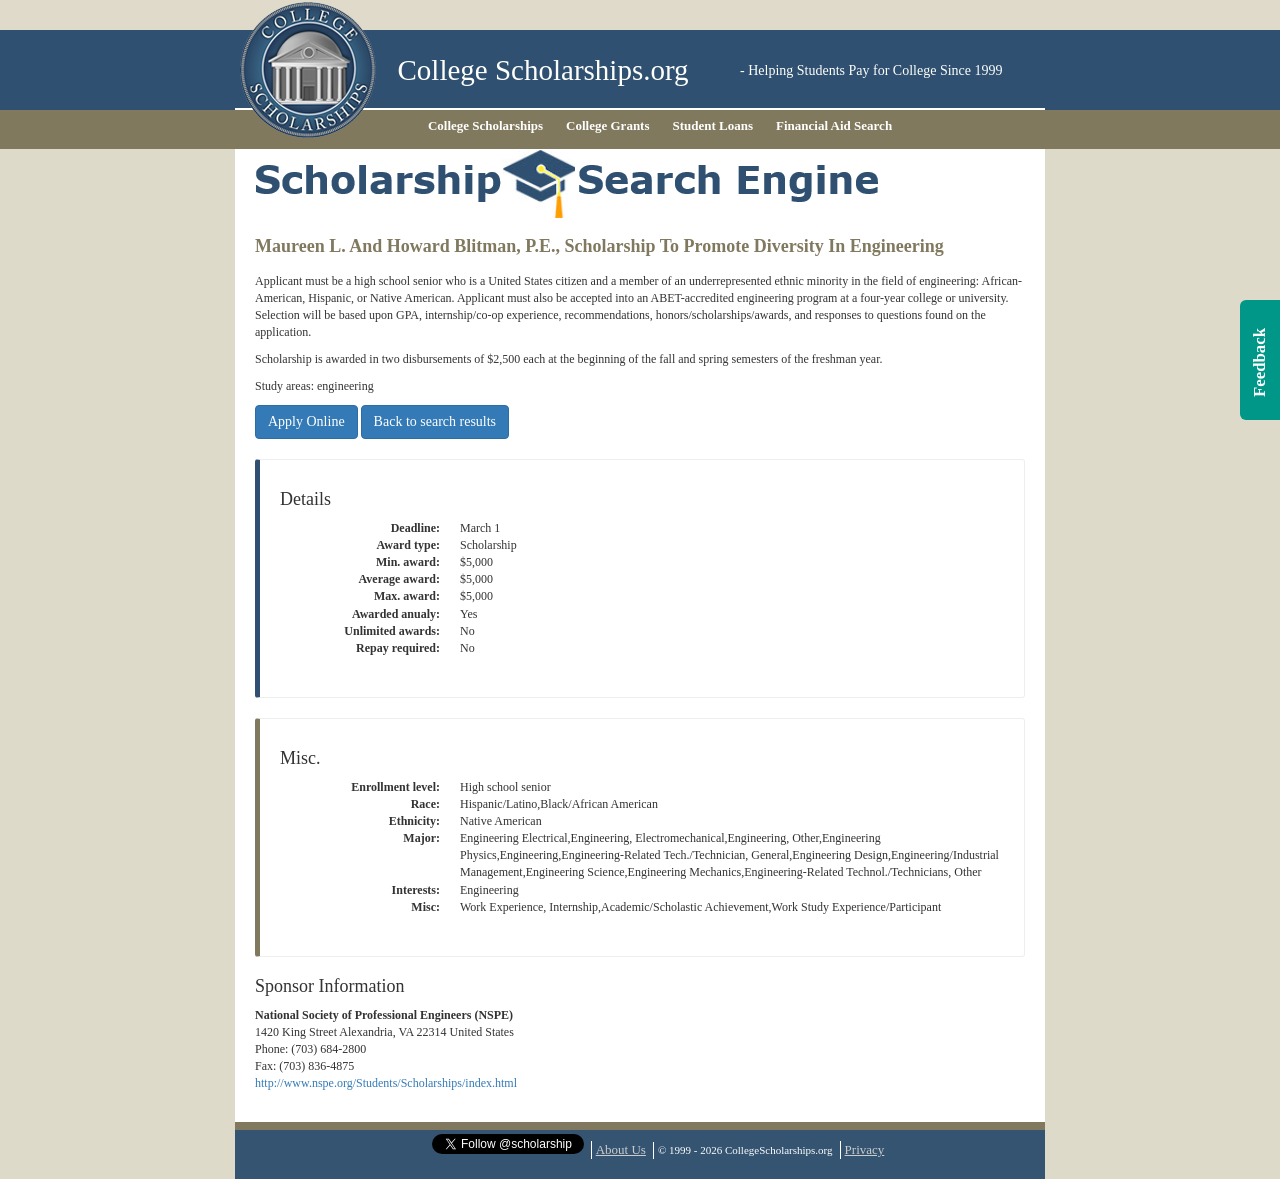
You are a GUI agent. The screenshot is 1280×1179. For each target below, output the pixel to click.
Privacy (865, 1149)
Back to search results (435, 421)
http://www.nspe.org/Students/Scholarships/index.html (386, 1083)
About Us (621, 1149)
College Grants (607, 125)
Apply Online (306, 421)
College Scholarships (485, 125)
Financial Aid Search (834, 125)
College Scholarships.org (543, 70)
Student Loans (713, 125)
